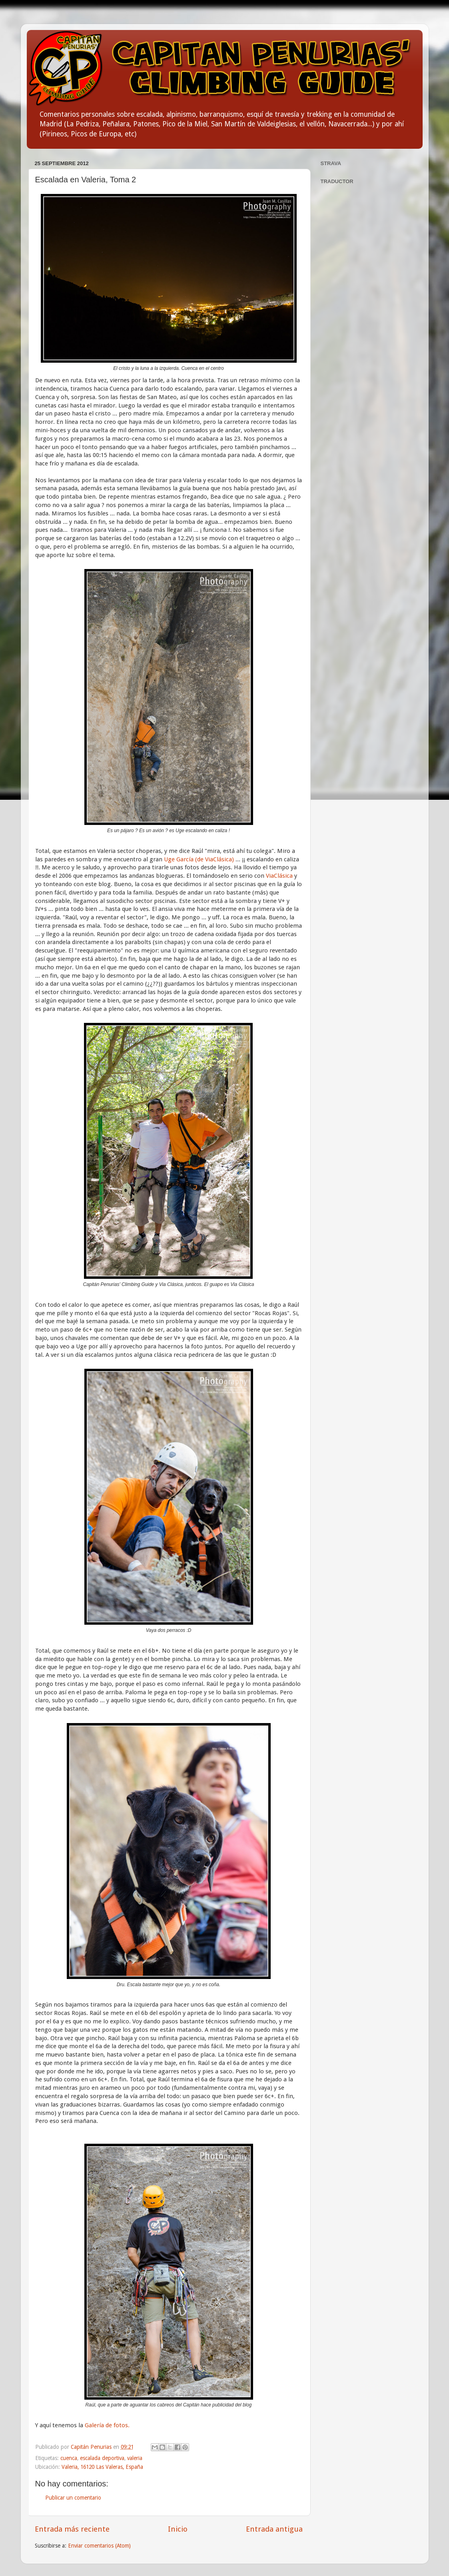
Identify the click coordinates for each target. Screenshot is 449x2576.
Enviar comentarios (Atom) (99, 2545)
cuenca (68, 2458)
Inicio (178, 2529)
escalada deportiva (102, 2458)
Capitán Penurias (92, 2447)
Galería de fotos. (107, 2425)
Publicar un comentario (73, 2497)
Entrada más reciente (72, 2529)
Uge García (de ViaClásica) (199, 859)
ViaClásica (280, 875)
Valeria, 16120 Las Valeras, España (102, 2467)
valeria (134, 2458)
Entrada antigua (274, 2529)
